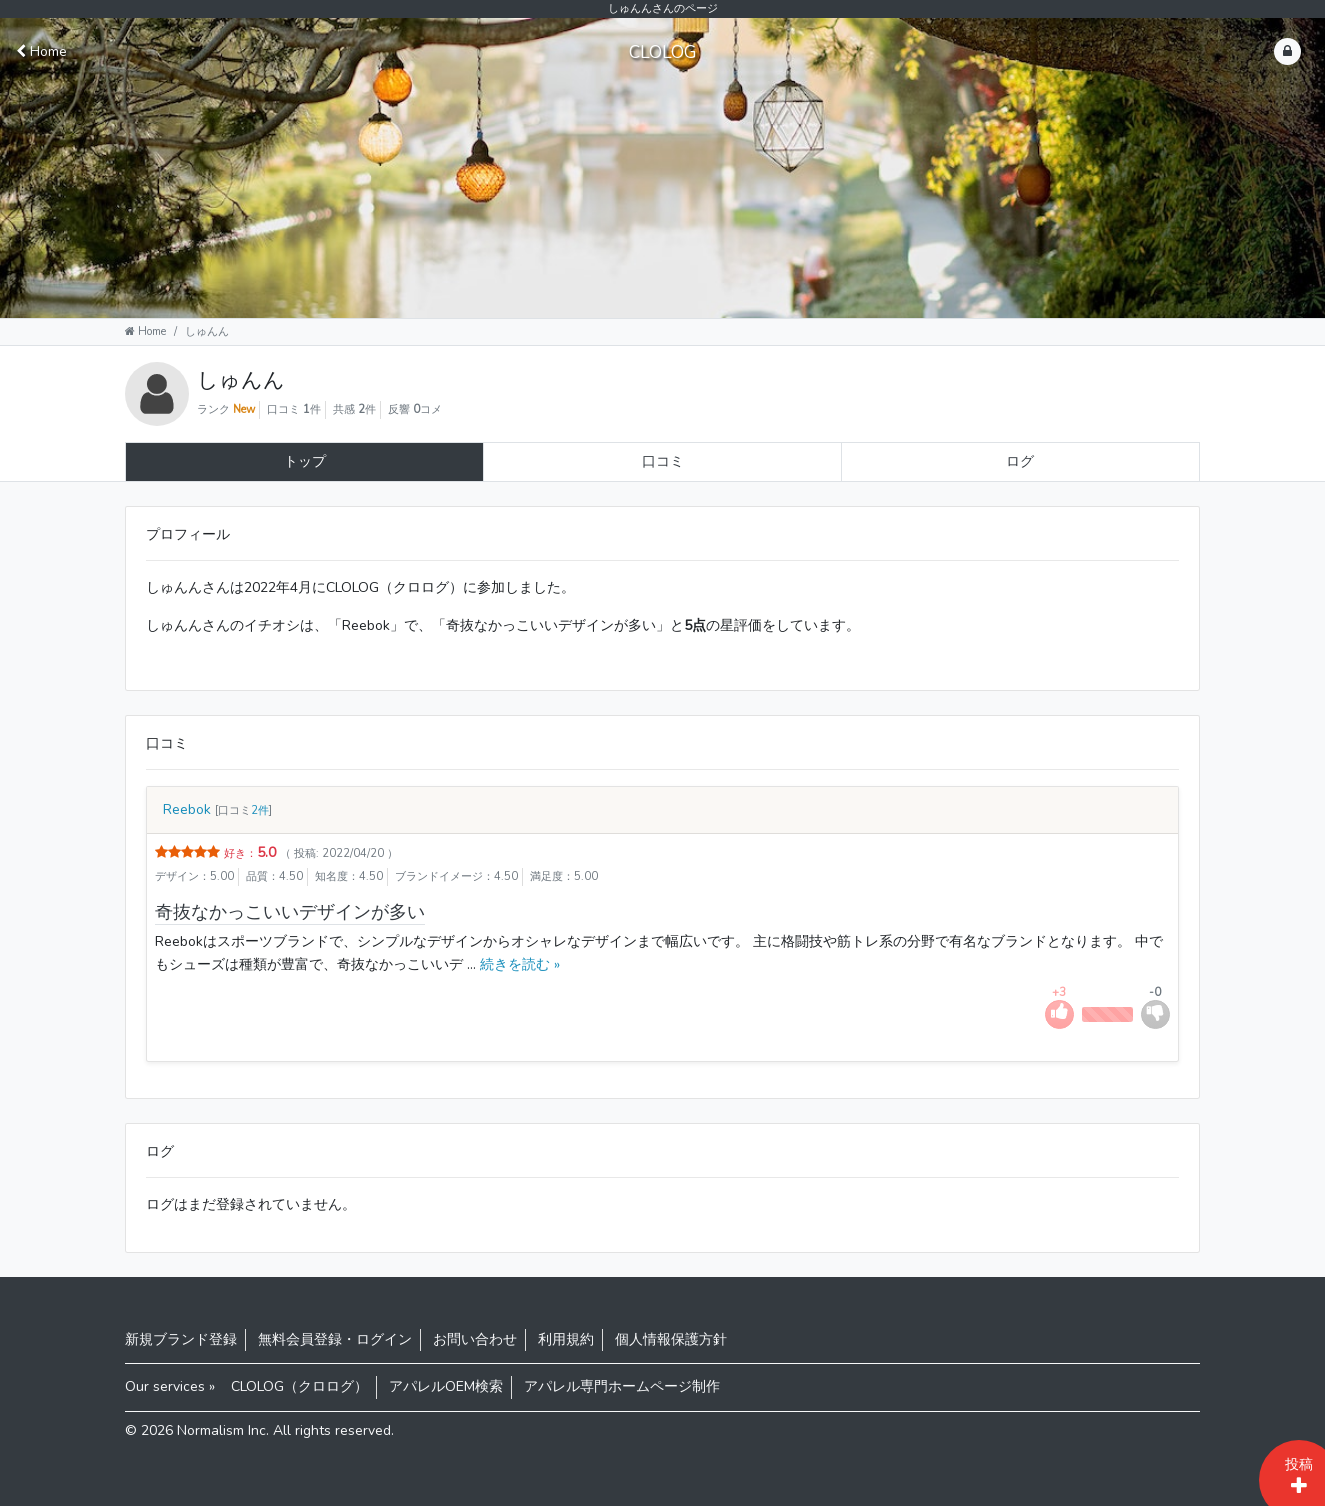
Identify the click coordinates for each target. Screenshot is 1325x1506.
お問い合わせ (475, 1339)
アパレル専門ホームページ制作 (622, 1386)
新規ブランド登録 (181, 1339)
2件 (260, 810)
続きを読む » (518, 964)
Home (41, 51)
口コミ (663, 461)
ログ (1020, 461)
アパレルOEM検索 (446, 1386)
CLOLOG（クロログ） (299, 1386)
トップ (305, 461)
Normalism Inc (221, 1430)
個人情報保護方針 (671, 1339)
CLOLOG (663, 52)
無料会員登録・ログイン (335, 1339)
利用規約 (566, 1339)
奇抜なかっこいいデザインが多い (290, 912)
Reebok (187, 809)
